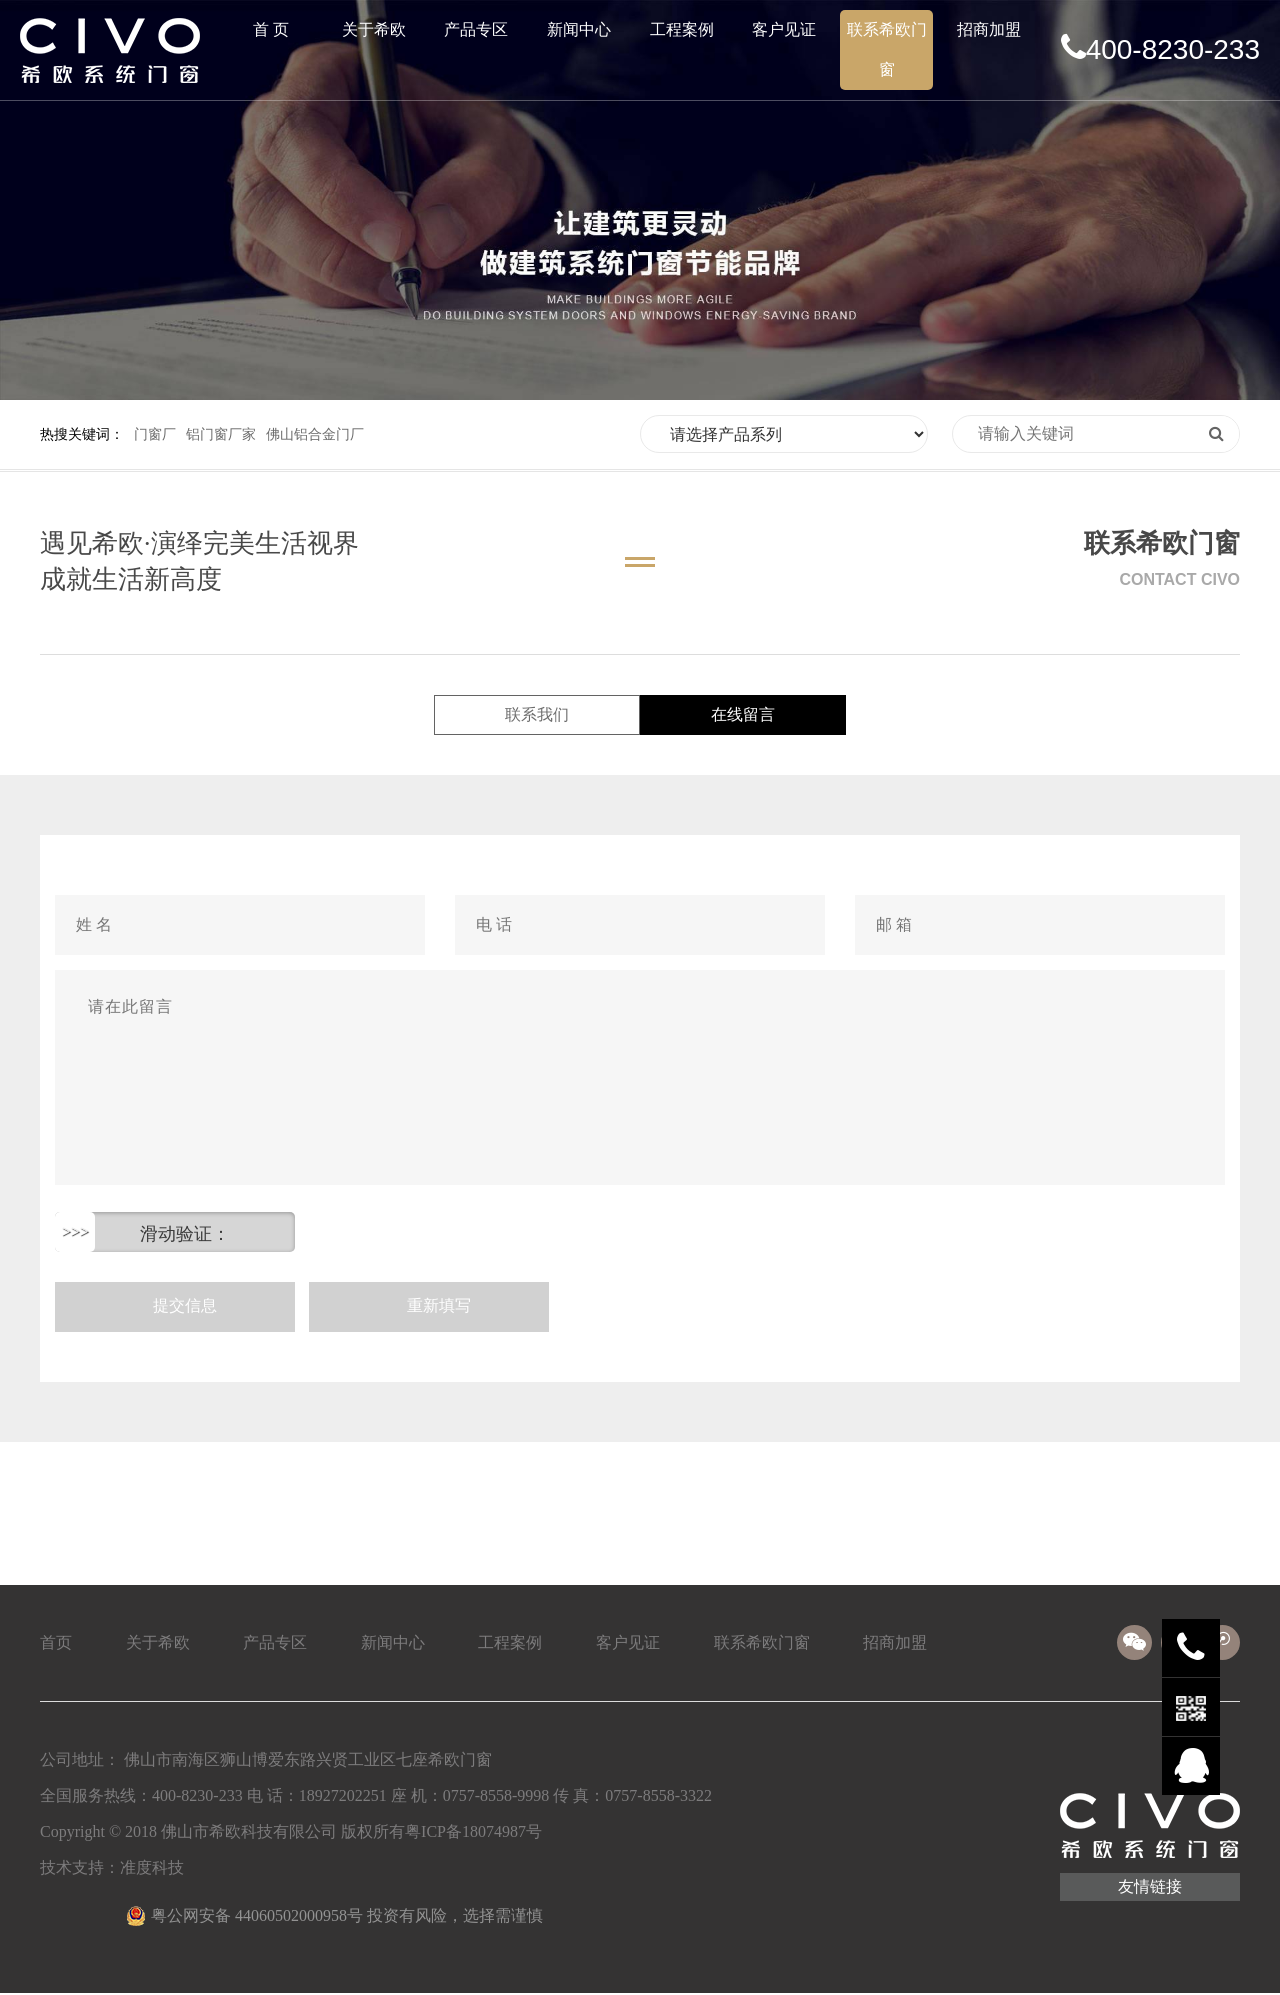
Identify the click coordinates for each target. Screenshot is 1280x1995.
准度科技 (152, 1869)
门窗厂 (155, 434)
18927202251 (343, 1797)
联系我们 (540, 715)
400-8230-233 (1160, 48)
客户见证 (784, 29)
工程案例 (682, 29)
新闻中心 (579, 29)
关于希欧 (374, 29)
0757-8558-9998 (496, 1797)
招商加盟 (989, 29)
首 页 (271, 29)
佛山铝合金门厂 (315, 434)
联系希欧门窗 (887, 49)
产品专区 (476, 29)
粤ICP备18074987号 (473, 1833)
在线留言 (740, 715)
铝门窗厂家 (221, 434)
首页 (56, 1644)
